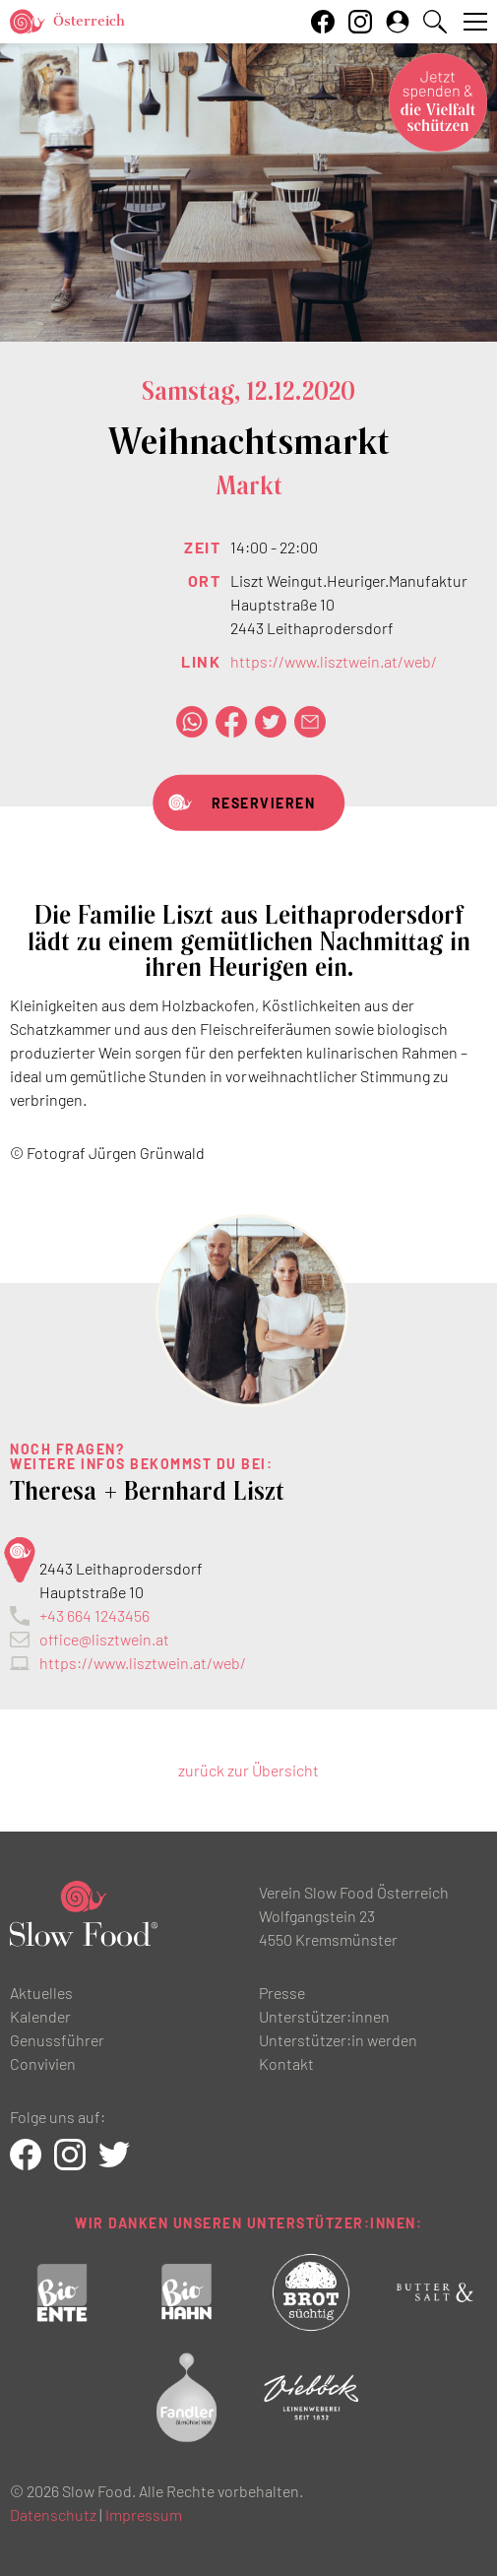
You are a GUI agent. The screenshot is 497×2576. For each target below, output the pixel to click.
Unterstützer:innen (324, 2016)
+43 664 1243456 (94, 1615)
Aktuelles (41, 1992)
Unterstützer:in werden (338, 2039)
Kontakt (286, 2063)
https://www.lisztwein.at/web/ (333, 661)
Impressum (143, 2514)
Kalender (40, 2016)
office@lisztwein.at (104, 1639)
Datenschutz (53, 2514)
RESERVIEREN (264, 803)
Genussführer (57, 2039)
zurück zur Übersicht (248, 1770)
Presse (282, 1992)
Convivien (43, 2063)
